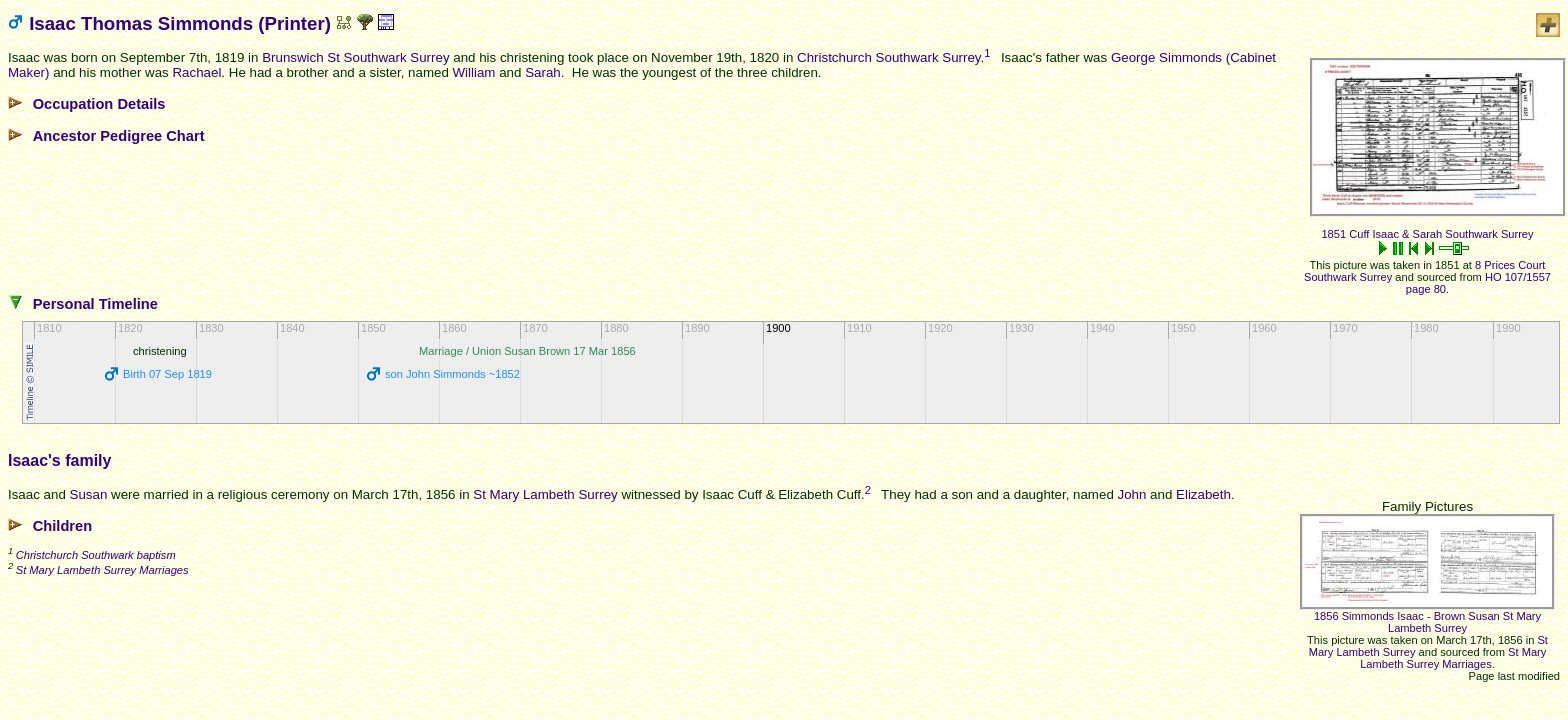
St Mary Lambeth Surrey (545, 494)
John (1132, 494)
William (474, 72)
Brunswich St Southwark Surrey (355, 57)
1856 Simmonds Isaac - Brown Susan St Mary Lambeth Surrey (1427, 622)
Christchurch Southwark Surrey (888, 57)
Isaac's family (59, 460)
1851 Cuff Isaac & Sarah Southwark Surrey (1427, 234)
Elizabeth (1203, 494)
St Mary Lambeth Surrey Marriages (1453, 658)
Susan (89, 494)
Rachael (196, 72)
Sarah (543, 72)
